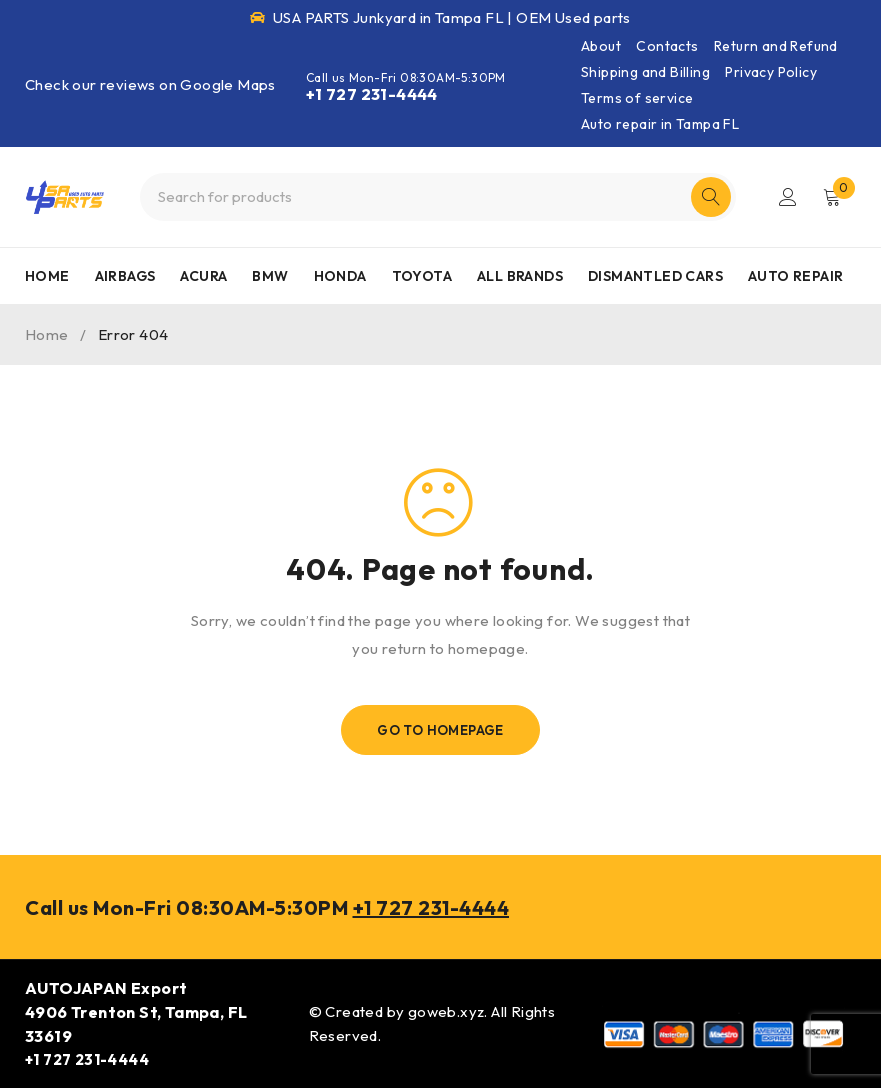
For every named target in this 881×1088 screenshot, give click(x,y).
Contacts (667, 46)
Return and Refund (776, 46)
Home (47, 334)
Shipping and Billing (645, 72)
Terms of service (637, 98)
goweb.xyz (446, 1011)
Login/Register (788, 197)
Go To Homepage (440, 730)
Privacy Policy (771, 72)
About (601, 46)
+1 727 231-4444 (372, 94)
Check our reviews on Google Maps (150, 84)
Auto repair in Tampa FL (660, 124)
